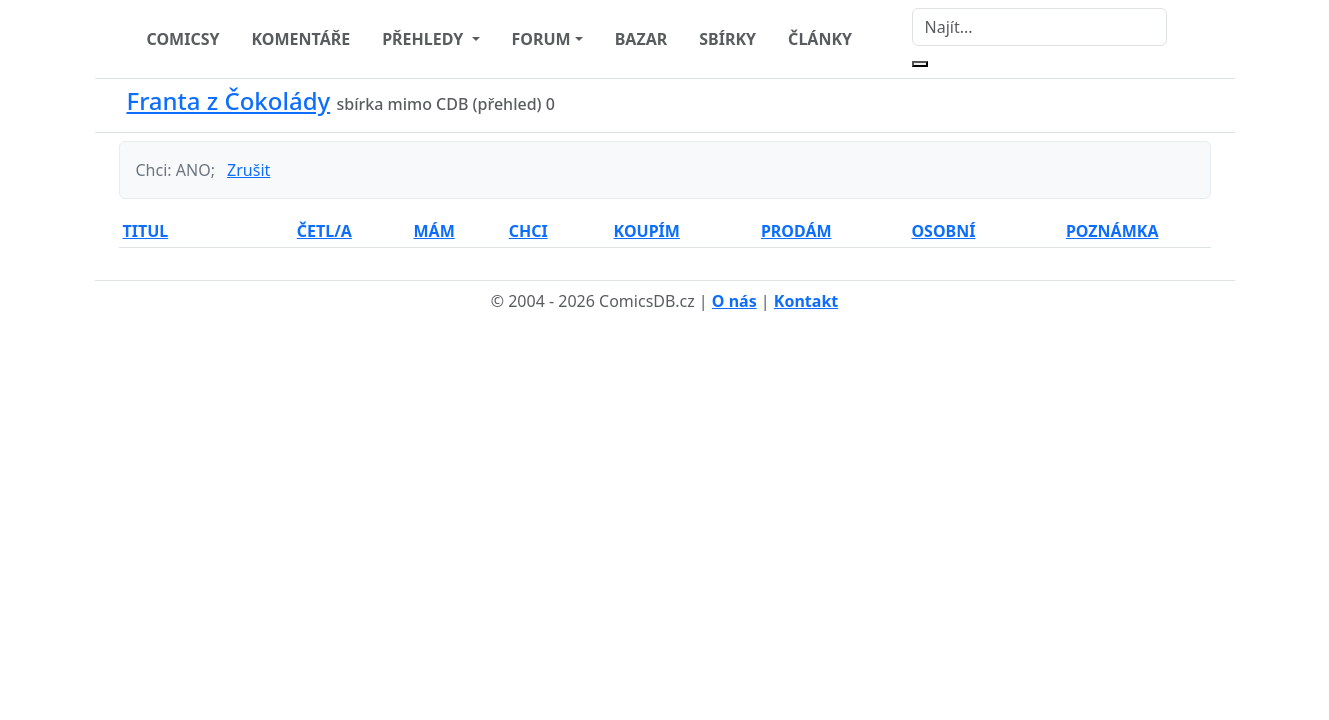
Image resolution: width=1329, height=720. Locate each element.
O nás (734, 301)
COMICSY (183, 39)
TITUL (146, 231)
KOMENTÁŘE (301, 39)
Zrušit (248, 170)
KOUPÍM (647, 231)
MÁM (433, 231)
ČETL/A (324, 231)
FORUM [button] (541, 39)
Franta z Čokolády (229, 100)
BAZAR (641, 39)
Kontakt (806, 301)
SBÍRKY (727, 39)
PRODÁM (796, 231)
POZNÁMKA (1112, 231)
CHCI (528, 231)
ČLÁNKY (820, 39)
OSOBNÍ (943, 231)
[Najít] (1039, 27)
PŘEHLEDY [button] (424, 39)
